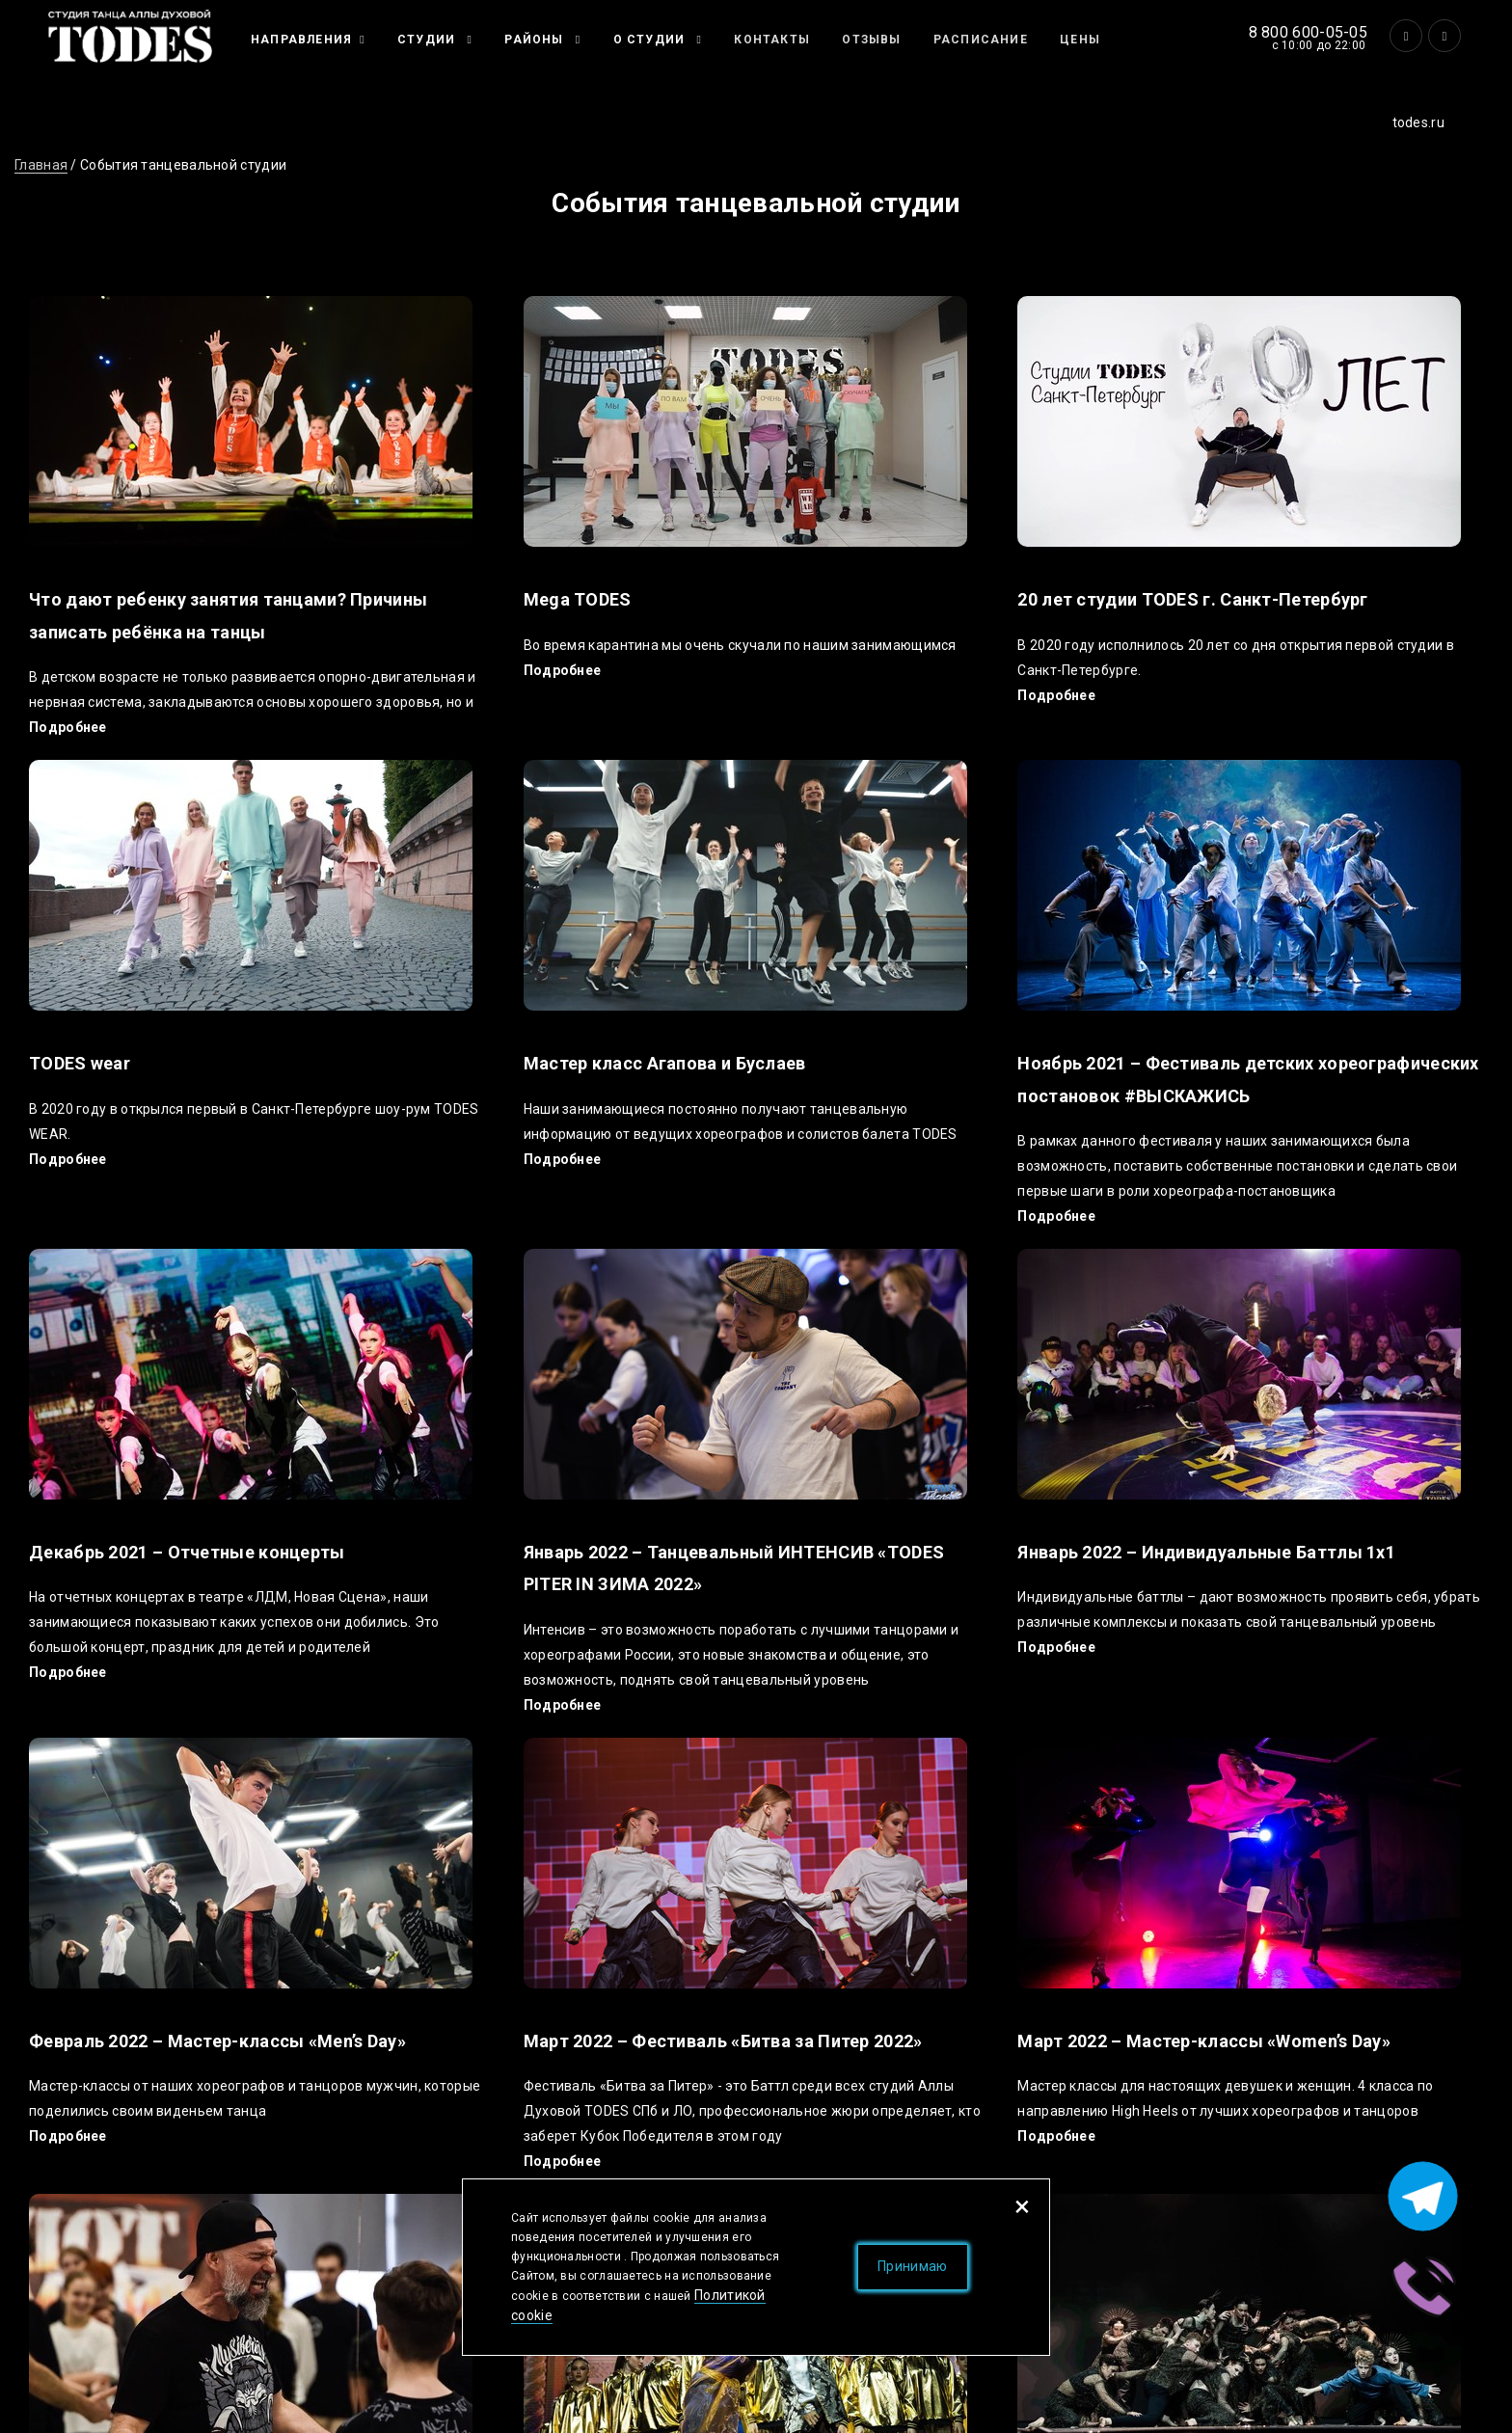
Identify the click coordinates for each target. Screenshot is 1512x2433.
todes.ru (1418, 122)
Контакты (772, 39)
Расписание (980, 39)
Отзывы (871, 39)
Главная (41, 165)
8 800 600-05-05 (1308, 32)
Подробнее (68, 727)
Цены (1080, 39)
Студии (428, 39)
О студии (651, 39)
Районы (535, 39)
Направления (301, 39)
